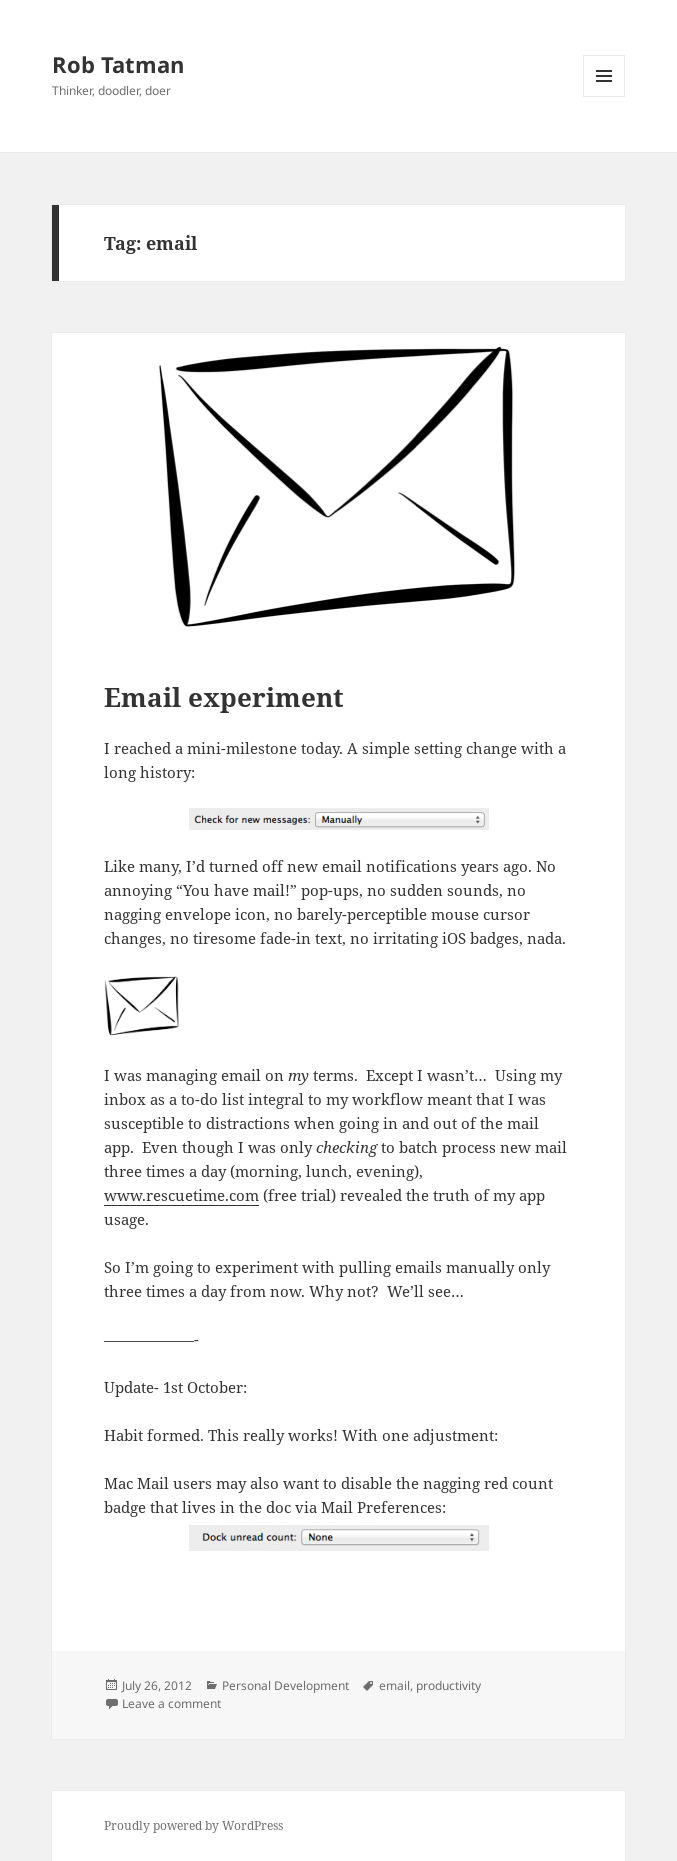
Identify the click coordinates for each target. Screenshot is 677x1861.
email (394, 1685)
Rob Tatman (118, 64)
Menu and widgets (604, 96)
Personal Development (285, 1685)
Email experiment (224, 697)
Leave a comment (171, 1703)
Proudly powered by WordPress (193, 1825)
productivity (448, 1685)
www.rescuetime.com (181, 1195)
